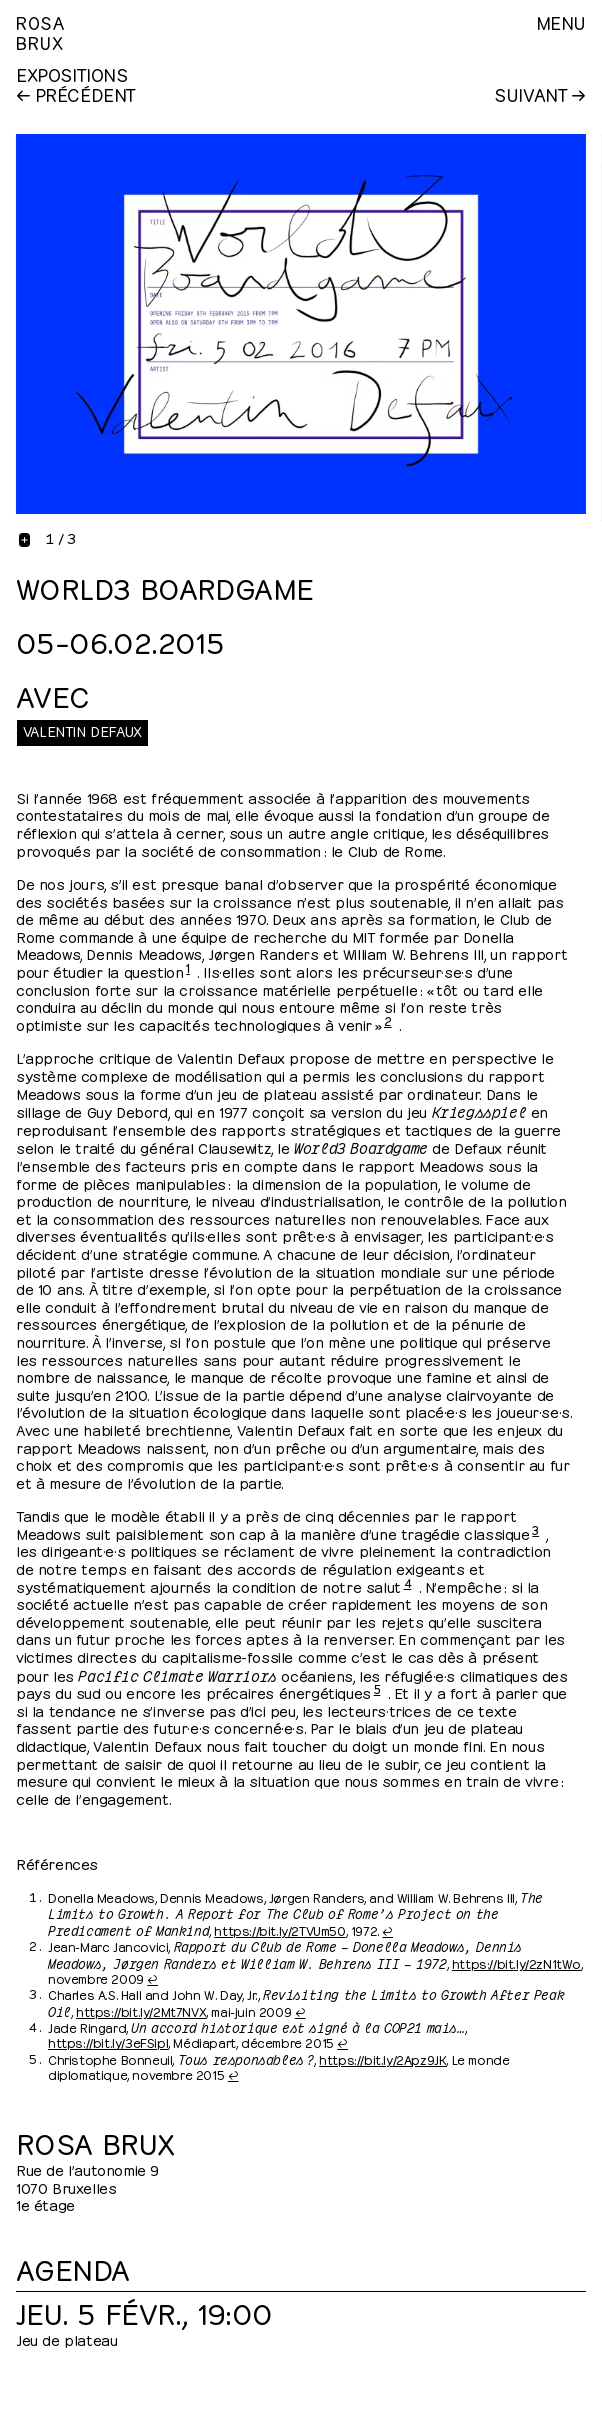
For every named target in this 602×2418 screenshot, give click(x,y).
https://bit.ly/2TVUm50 (279, 1930)
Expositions (72, 74)
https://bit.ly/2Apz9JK (382, 2059)
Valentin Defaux (82, 730)
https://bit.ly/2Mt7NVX (141, 2011)
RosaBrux (40, 31)
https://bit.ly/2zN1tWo (516, 1963)
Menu (561, 22)
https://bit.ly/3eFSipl (108, 2042)
